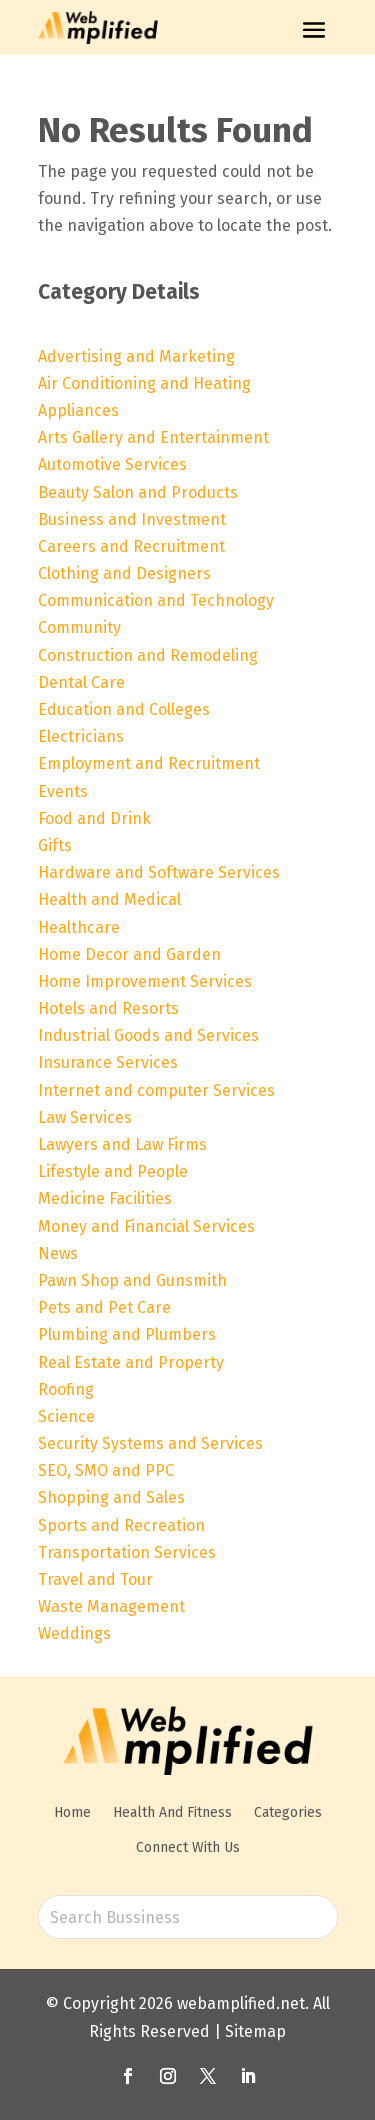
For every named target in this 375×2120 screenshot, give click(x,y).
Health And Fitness (172, 1812)
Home (72, 1812)
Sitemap (255, 2031)
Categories (288, 1812)
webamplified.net (241, 2003)
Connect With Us (188, 1847)
